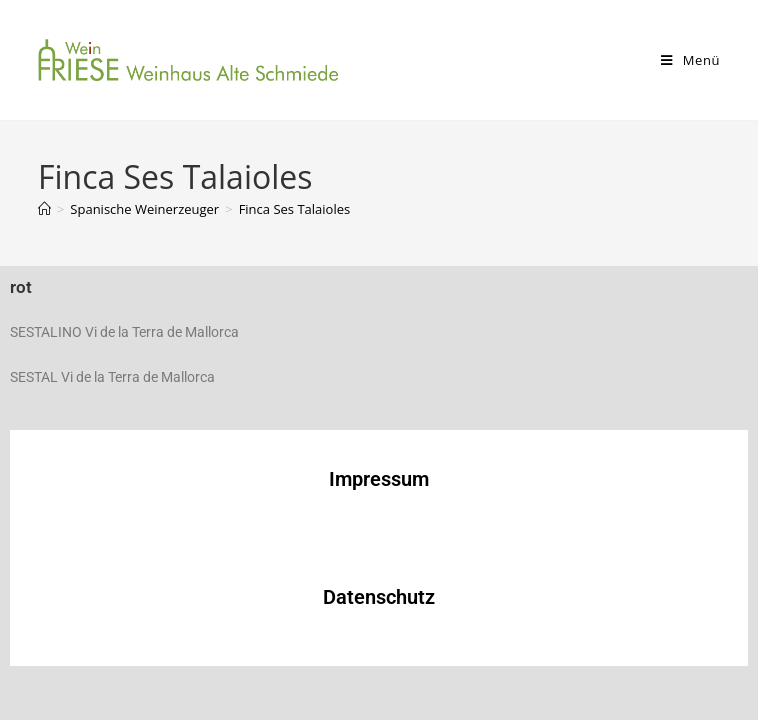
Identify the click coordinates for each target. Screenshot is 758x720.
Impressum (379, 479)
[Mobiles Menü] (690, 60)
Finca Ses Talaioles (295, 209)
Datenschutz (379, 597)
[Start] (44, 209)
